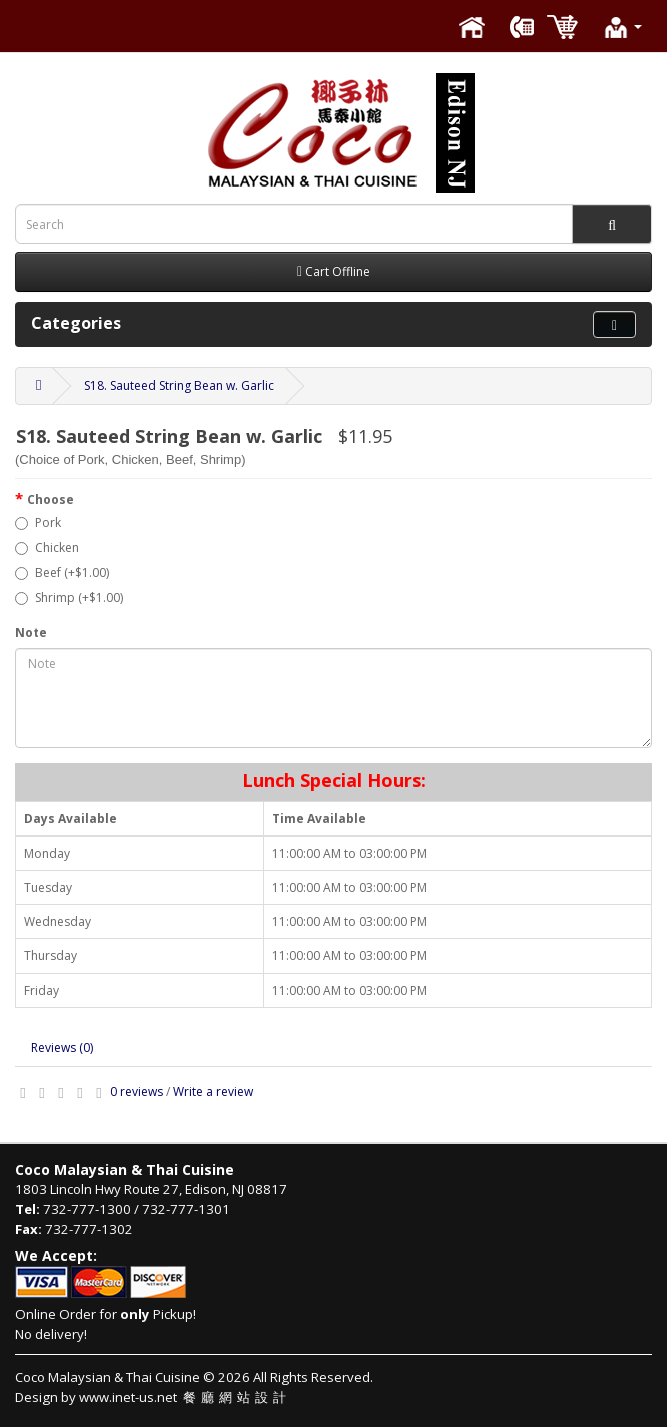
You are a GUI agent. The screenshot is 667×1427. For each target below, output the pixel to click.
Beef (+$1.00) (62, 572)
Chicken (47, 547)
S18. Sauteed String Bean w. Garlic (179, 385)
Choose (50, 499)
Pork (38, 522)
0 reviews (136, 1091)
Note (31, 632)
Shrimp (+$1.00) (69, 597)
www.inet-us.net (185, 1397)
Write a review (213, 1091)
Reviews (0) (62, 1047)
